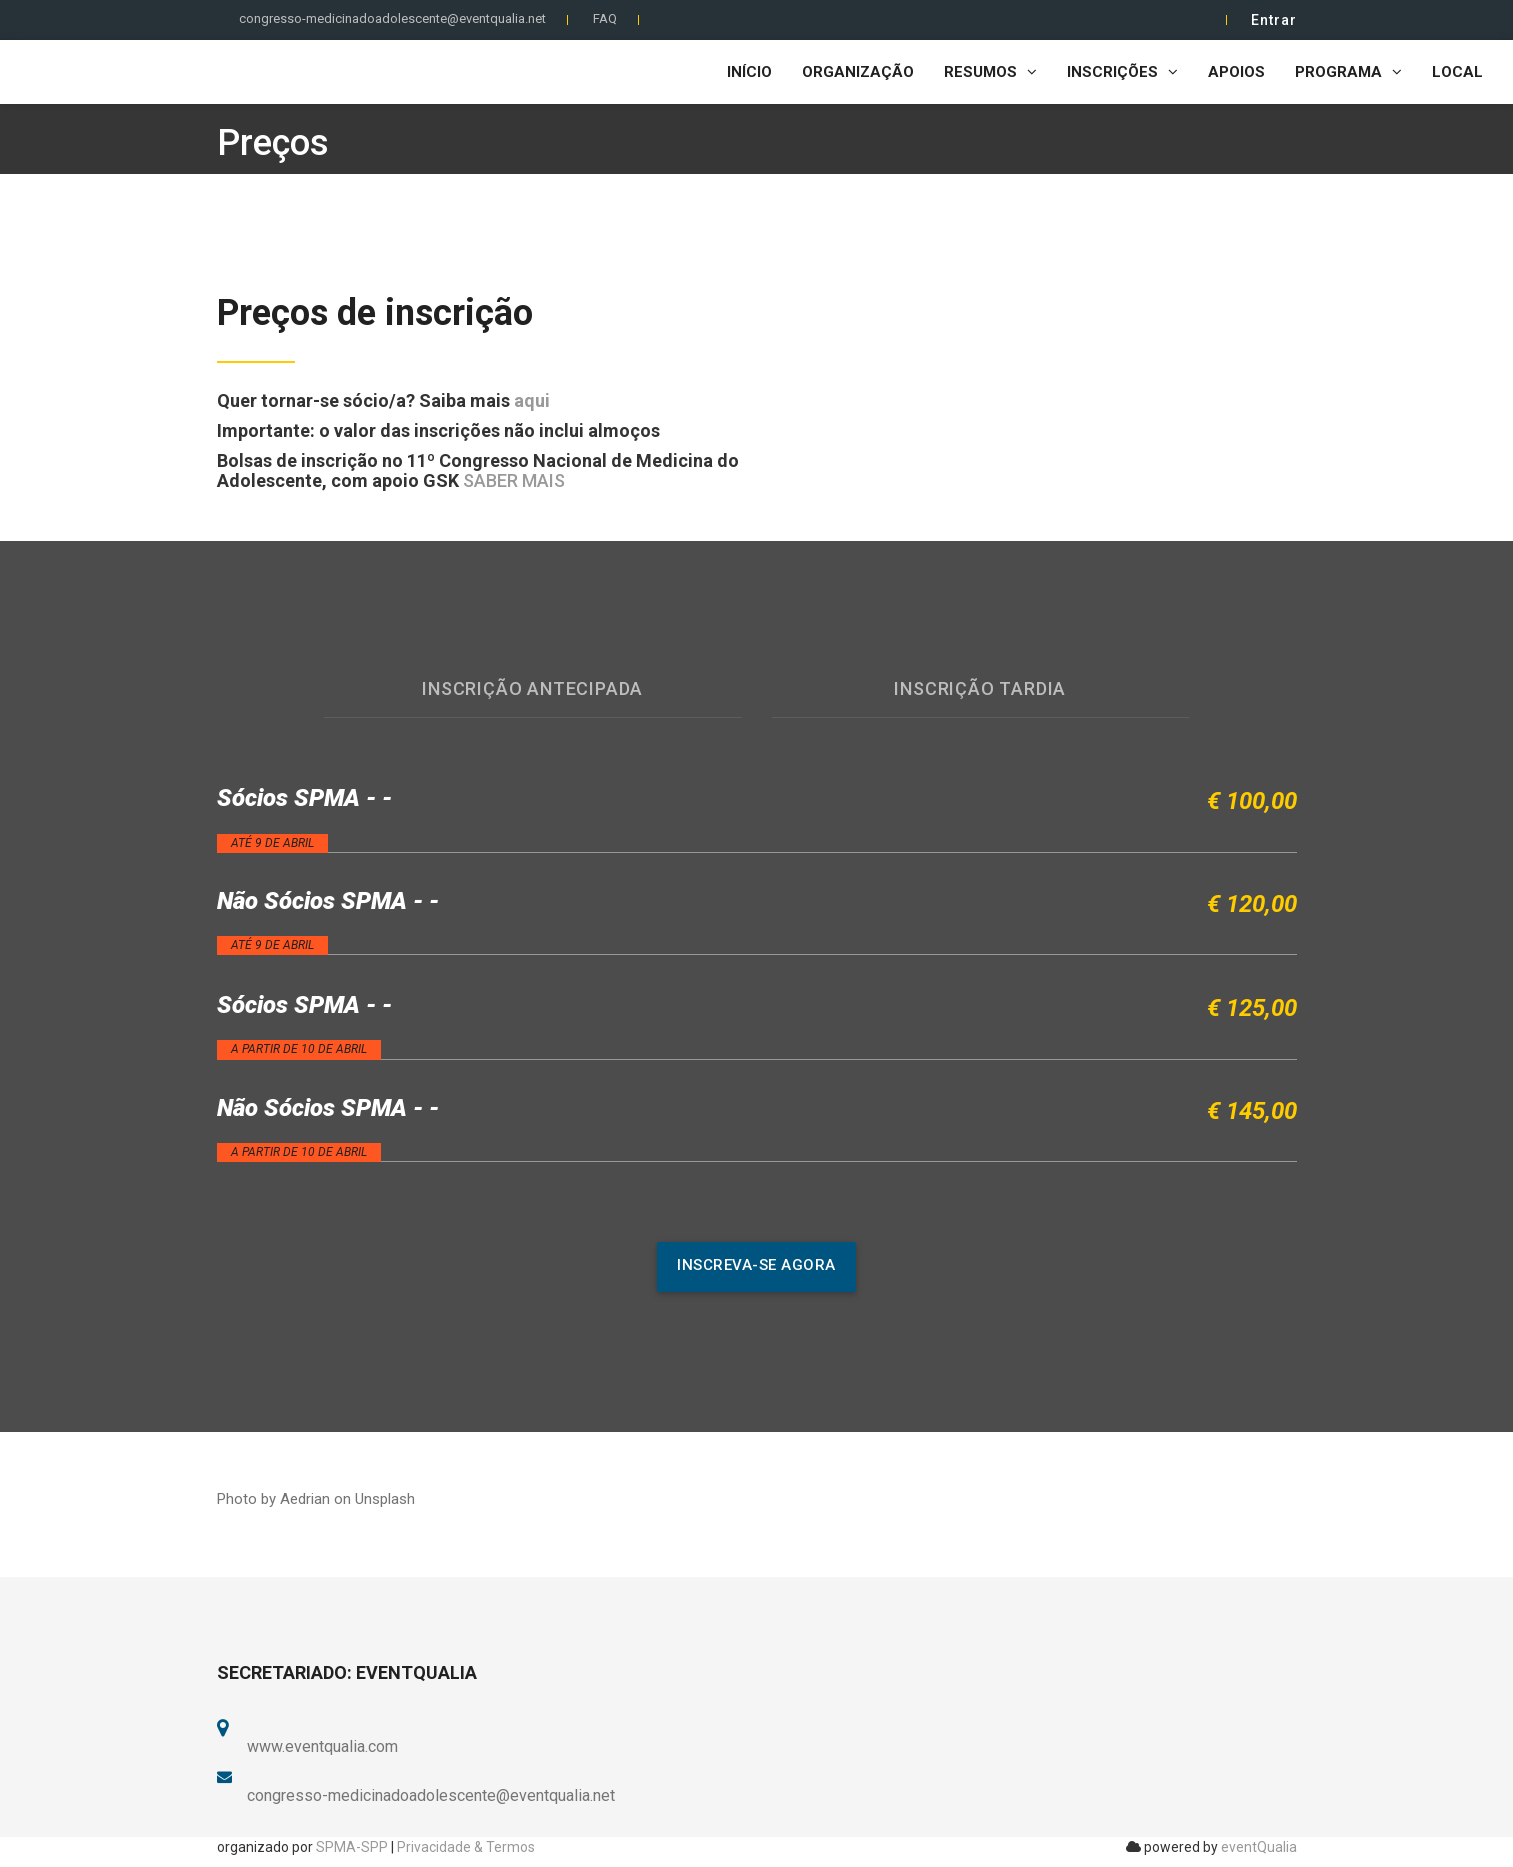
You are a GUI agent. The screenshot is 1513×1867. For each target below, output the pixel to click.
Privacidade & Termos (466, 1847)
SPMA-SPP (352, 1847)
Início (749, 72)
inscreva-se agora (756, 1265)
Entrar (1274, 20)
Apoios (1236, 72)
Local (1457, 72)
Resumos (990, 72)
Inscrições (1122, 72)
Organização (858, 72)
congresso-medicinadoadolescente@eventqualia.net (392, 18)
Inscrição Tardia (980, 688)
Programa (1348, 72)
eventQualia (1259, 1847)
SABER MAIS (514, 480)
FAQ (605, 18)
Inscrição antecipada (532, 688)
